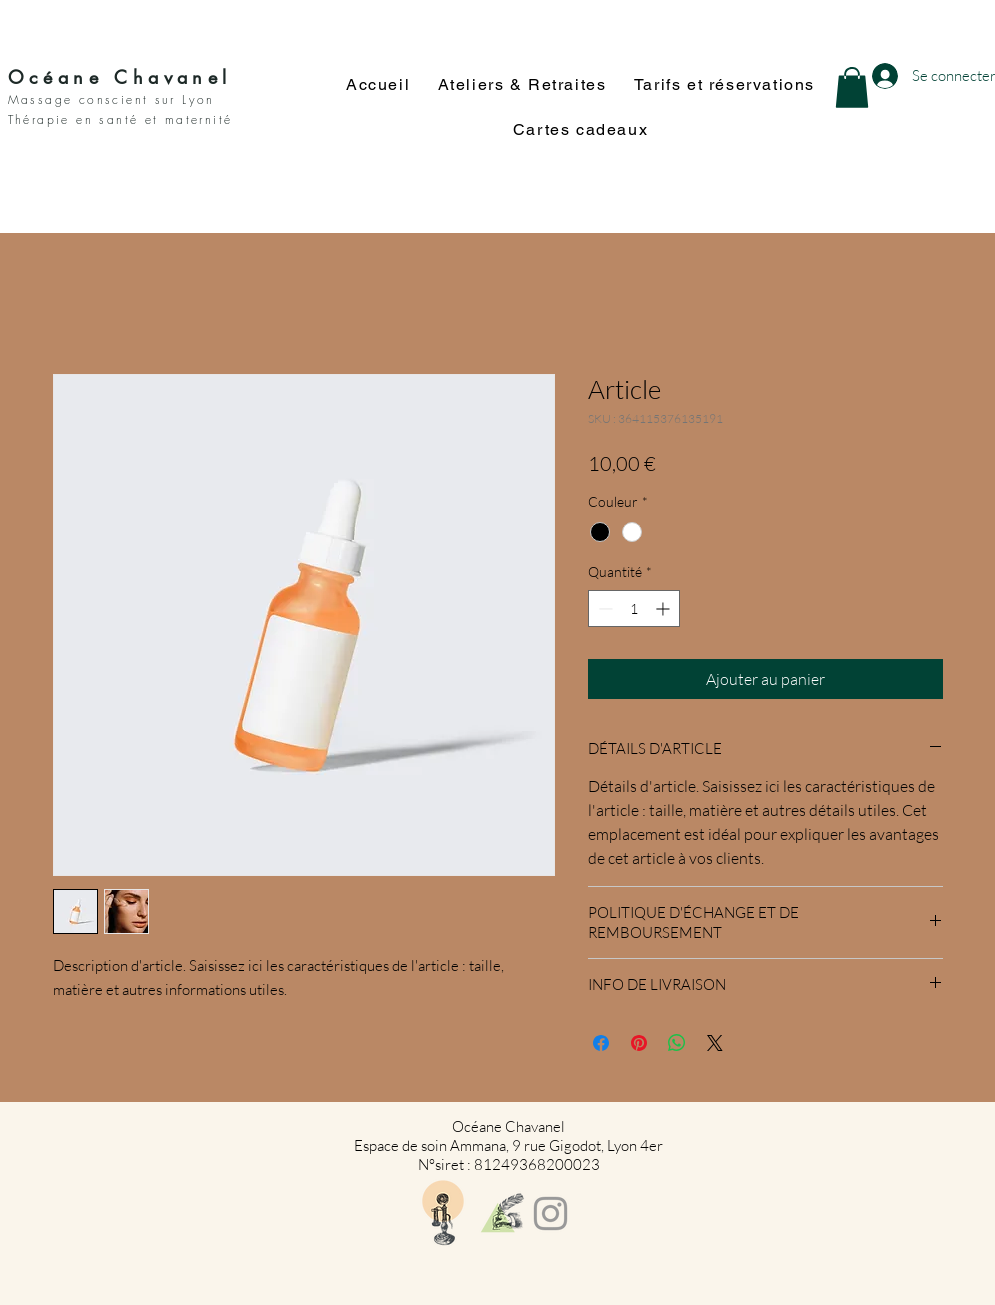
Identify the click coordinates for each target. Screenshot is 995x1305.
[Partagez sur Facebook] (601, 1043)
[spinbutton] (634, 608)
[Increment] (664, 608)
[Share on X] (715, 1043)
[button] (852, 87)
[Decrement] (603, 608)
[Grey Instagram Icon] (550, 1213)
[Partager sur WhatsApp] (677, 1043)
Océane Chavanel (120, 77)
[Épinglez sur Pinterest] (639, 1043)
